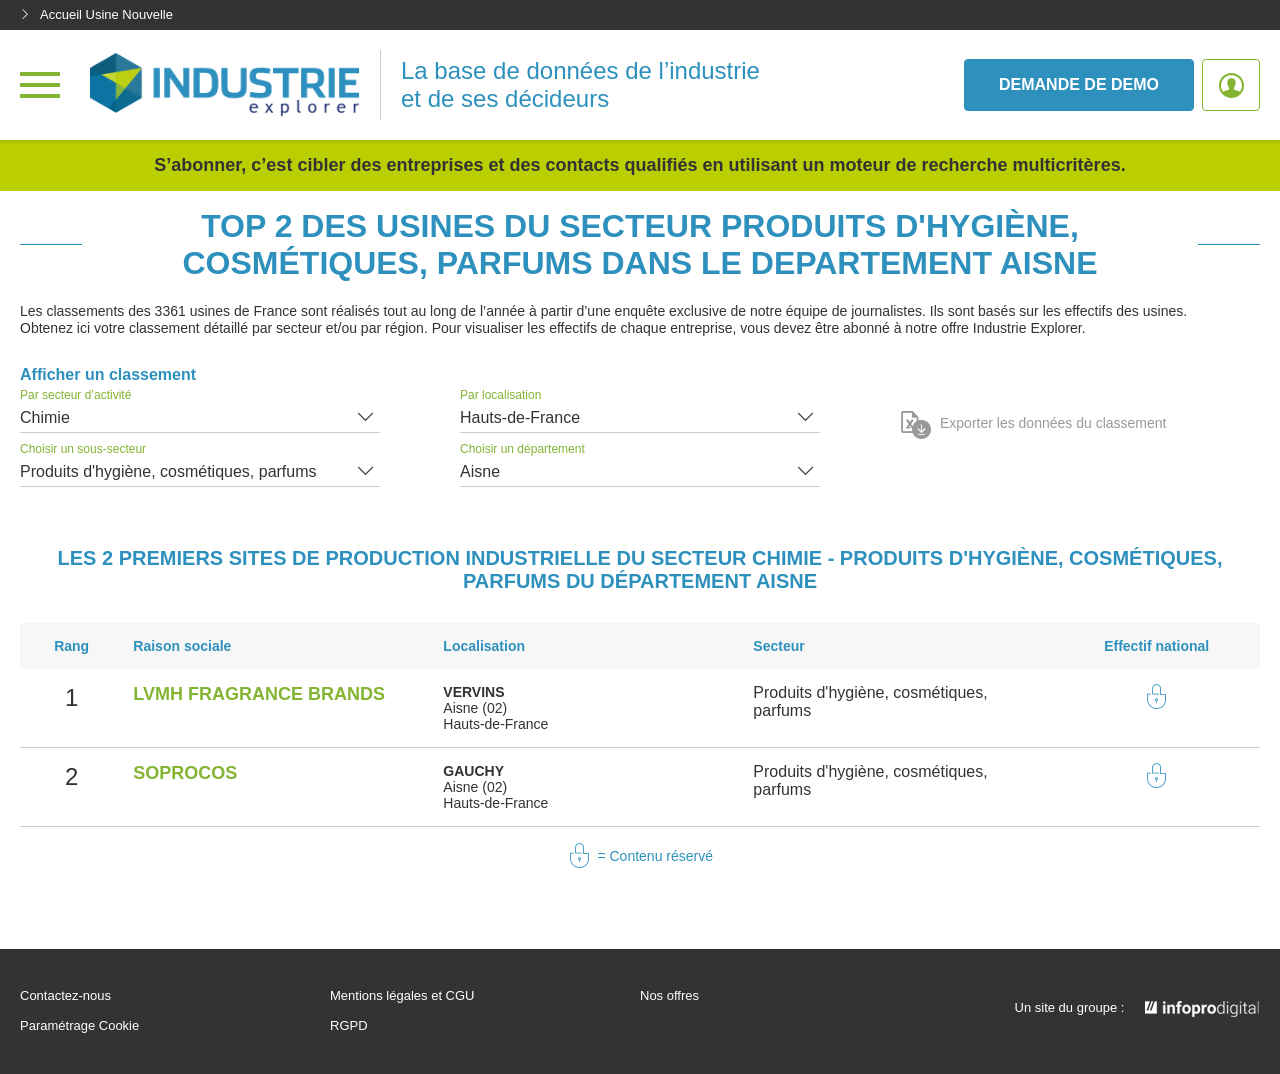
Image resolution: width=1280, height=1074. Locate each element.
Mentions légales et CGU (402, 996)
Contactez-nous (65, 996)
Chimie (45, 417)
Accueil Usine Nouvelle (96, 14)
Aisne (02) (475, 708)
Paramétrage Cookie (79, 1026)
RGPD (349, 1026)
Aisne (480, 471)
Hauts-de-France (520, 417)
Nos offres (669, 996)
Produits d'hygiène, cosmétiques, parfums (168, 471)
